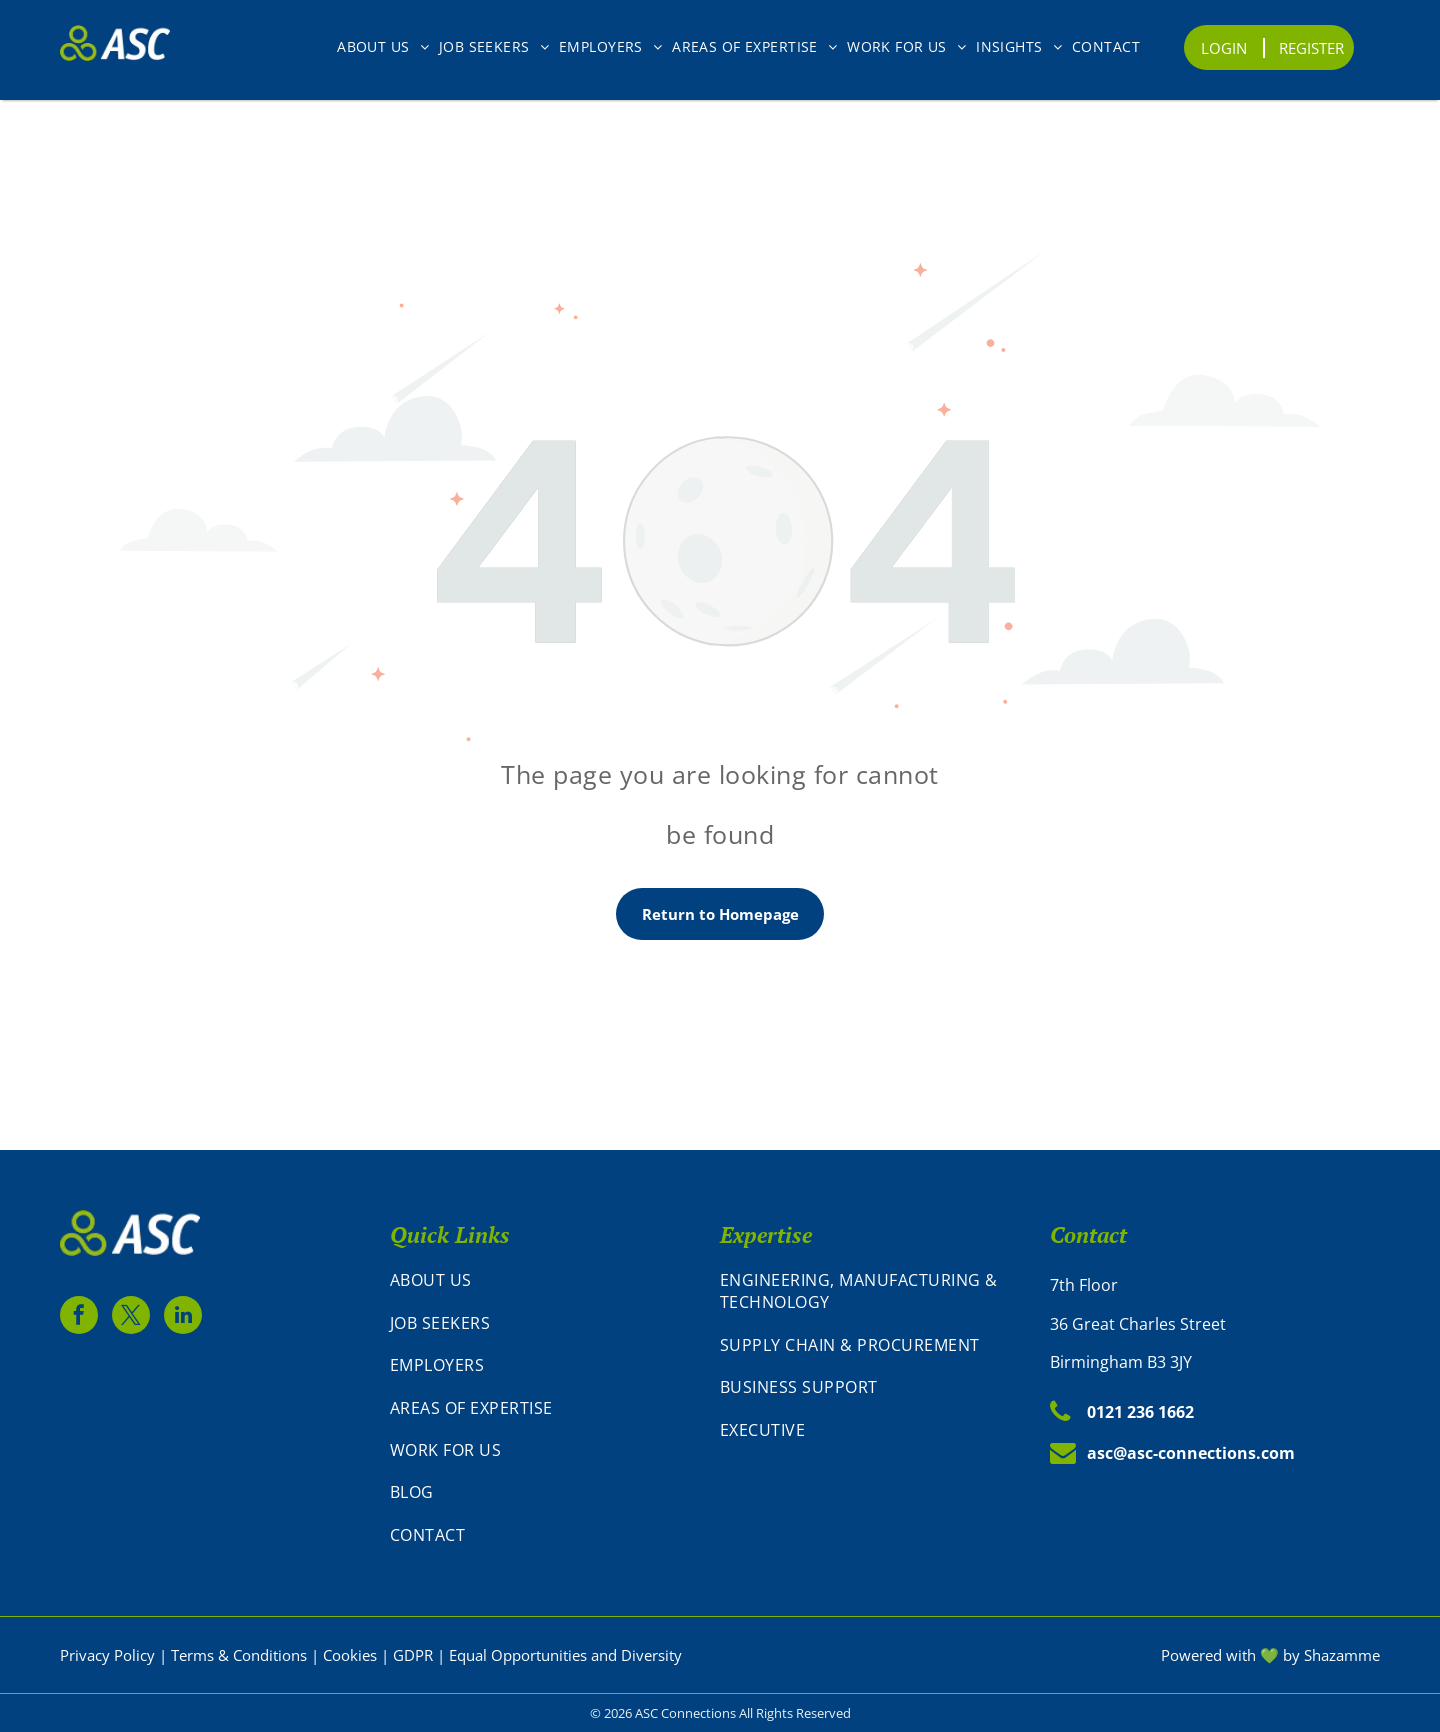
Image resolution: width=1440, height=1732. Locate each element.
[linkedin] (183, 1317)
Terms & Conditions (239, 1655)
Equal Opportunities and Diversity (565, 1655)
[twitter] (131, 1317)
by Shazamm (1327, 1655)
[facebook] (79, 1317)
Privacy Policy (107, 1655)
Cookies (350, 1655)
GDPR (413, 1655)
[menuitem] (383, 46)
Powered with (1208, 1655)
